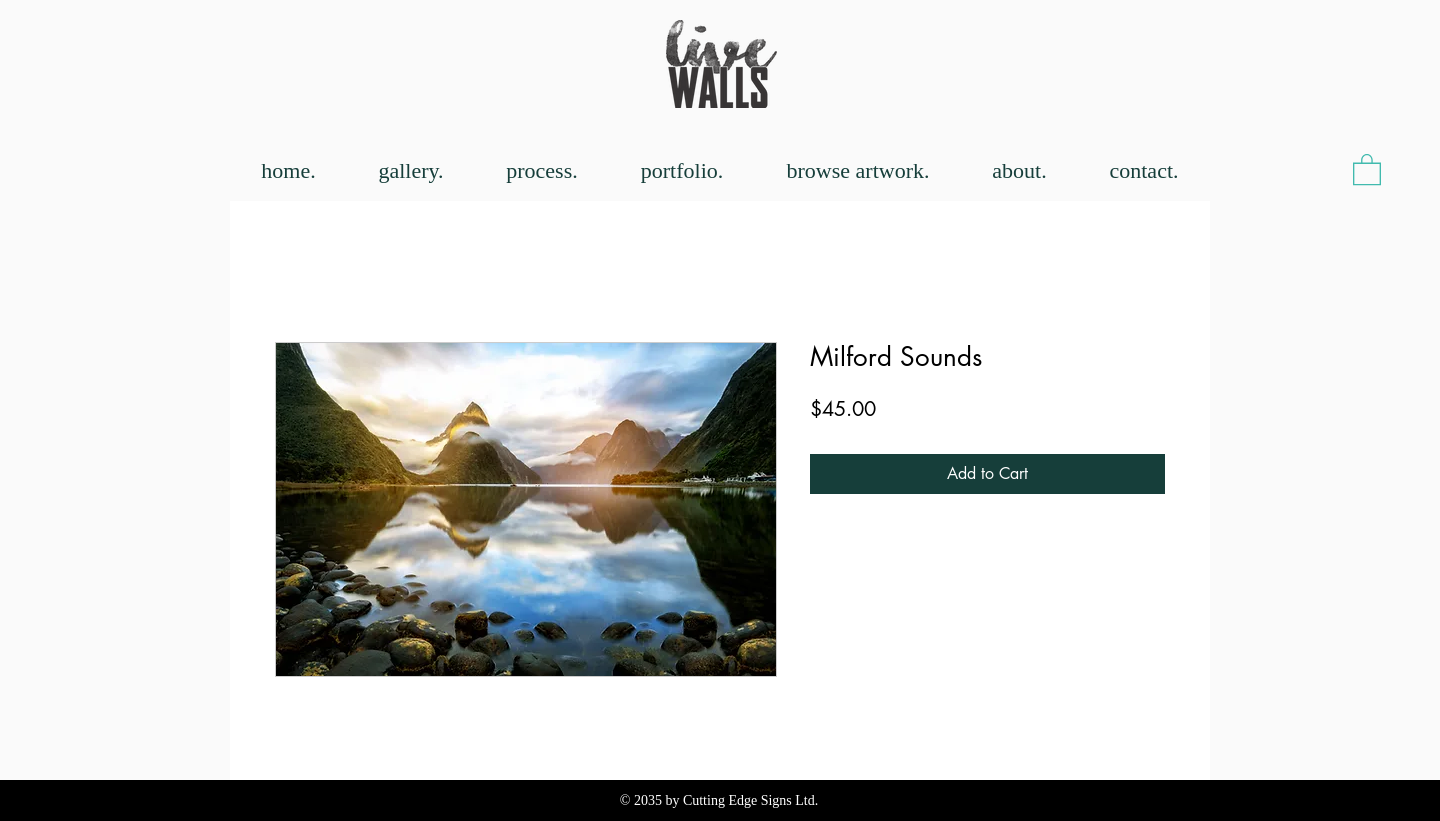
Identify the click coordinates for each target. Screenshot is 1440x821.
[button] (1367, 168)
